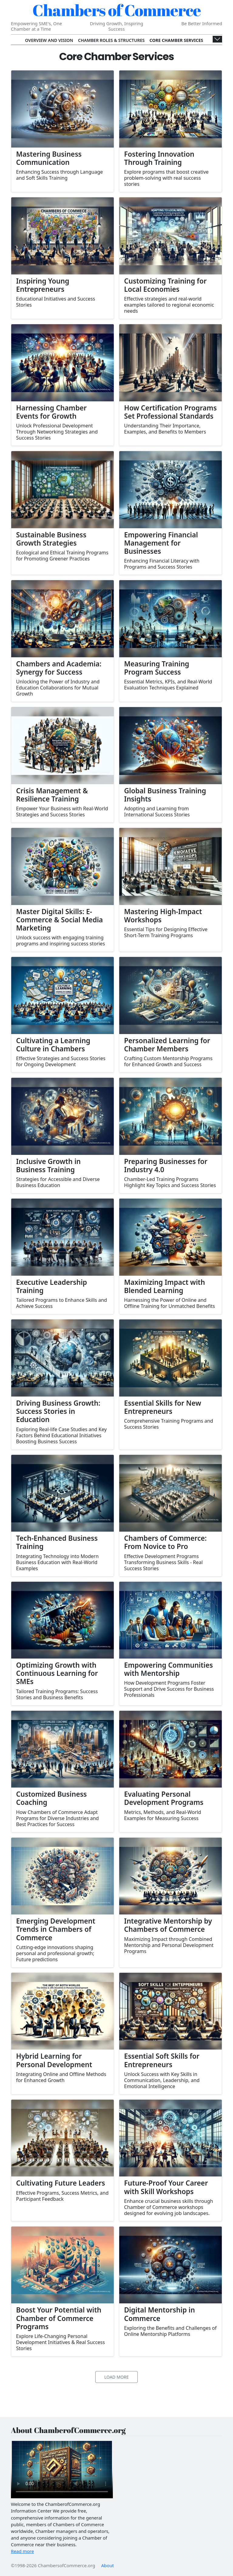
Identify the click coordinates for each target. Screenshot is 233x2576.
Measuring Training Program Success (156, 668)
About (107, 2565)
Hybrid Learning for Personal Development (54, 2060)
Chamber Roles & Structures (111, 40)
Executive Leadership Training (51, 1286)
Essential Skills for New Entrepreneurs (162, 1407)
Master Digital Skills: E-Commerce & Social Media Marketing (59, 920)
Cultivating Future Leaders (60, 2183)
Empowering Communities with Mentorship (168, 1669)
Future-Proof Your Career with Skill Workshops (166, 2187)
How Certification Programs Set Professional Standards (170, 412)
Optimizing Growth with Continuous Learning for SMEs (57, 1673)
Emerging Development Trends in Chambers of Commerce (55, 1929)
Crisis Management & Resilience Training (52, 795)
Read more (22, 2551)
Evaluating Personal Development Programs (164, 1798)
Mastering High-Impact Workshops (163, 915)
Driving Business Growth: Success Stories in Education (58, 1411)
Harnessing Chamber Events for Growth (51, 412)
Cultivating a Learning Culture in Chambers (53, 1044)
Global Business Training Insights (165, 795)
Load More (116, 2377)
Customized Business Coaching (51, 1798)
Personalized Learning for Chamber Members (167, 1044)
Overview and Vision (49, 40)
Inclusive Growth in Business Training (48, 1165)
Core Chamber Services (176, 40)
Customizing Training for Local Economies (165, 285)
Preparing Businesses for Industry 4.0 (166, 1165)
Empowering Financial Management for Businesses (161, 543)
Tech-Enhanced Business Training (57, 1542)
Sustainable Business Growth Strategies (51, 539)
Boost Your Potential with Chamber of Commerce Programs (58, 2318)
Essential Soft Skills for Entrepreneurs (161, 2060)
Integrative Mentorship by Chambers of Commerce (168, 1925)
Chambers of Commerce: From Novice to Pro (165, 1542)
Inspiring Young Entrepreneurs (42, 285)
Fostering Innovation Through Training (159, 158)
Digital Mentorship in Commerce (159, 2314)
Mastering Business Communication (49, 158)
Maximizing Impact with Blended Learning (164, 1286)
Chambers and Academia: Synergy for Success (58, 668)
